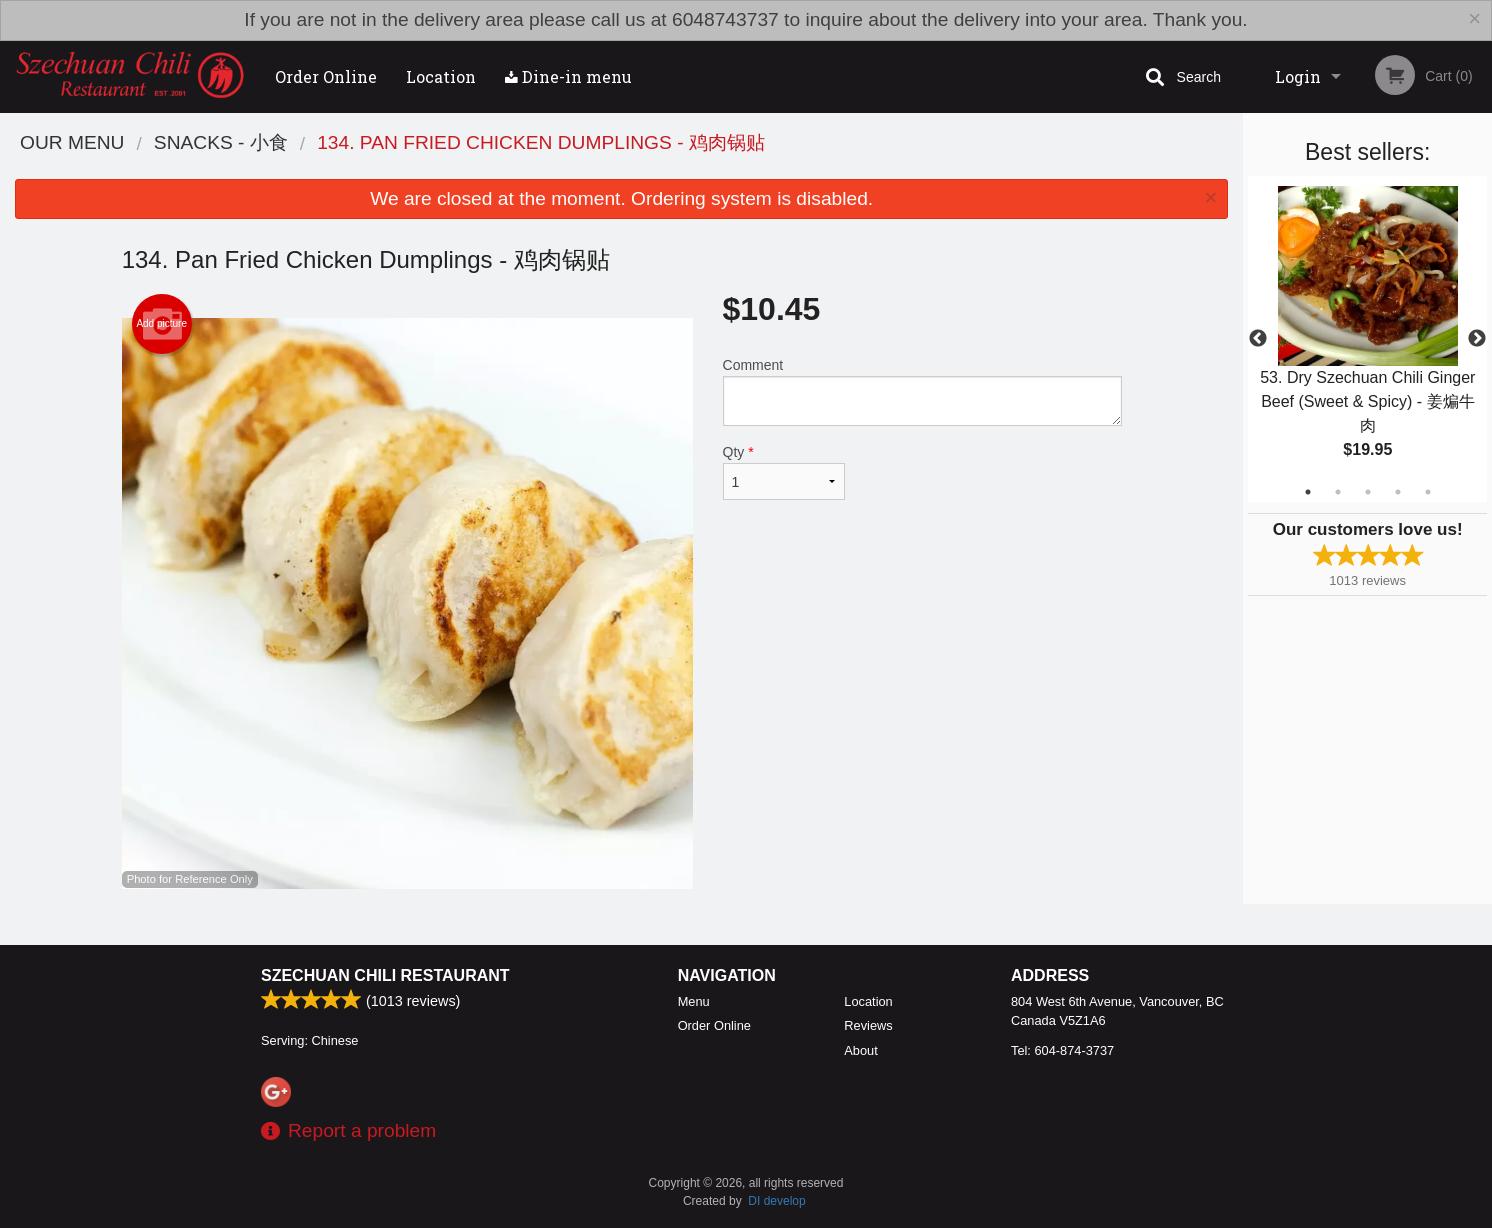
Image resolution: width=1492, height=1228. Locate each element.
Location (441, 76)
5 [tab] (1428, 492)
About (860, 1050)
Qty (784, 472)
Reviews (868, 1025)
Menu (694, 1001)
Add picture (161, 324)
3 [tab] (1368, 492)
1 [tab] (1308, 492)
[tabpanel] (1367, 339)
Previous (1258, 339)
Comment (922, 391)
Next (1477, 339)
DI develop (776, 1201)
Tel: (1062, 1050)
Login (1298, 76)
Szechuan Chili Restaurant (385, 975)
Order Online (326, 76)
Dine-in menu (568, 76)
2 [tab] (1338, 492)
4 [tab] (1398, 492)
